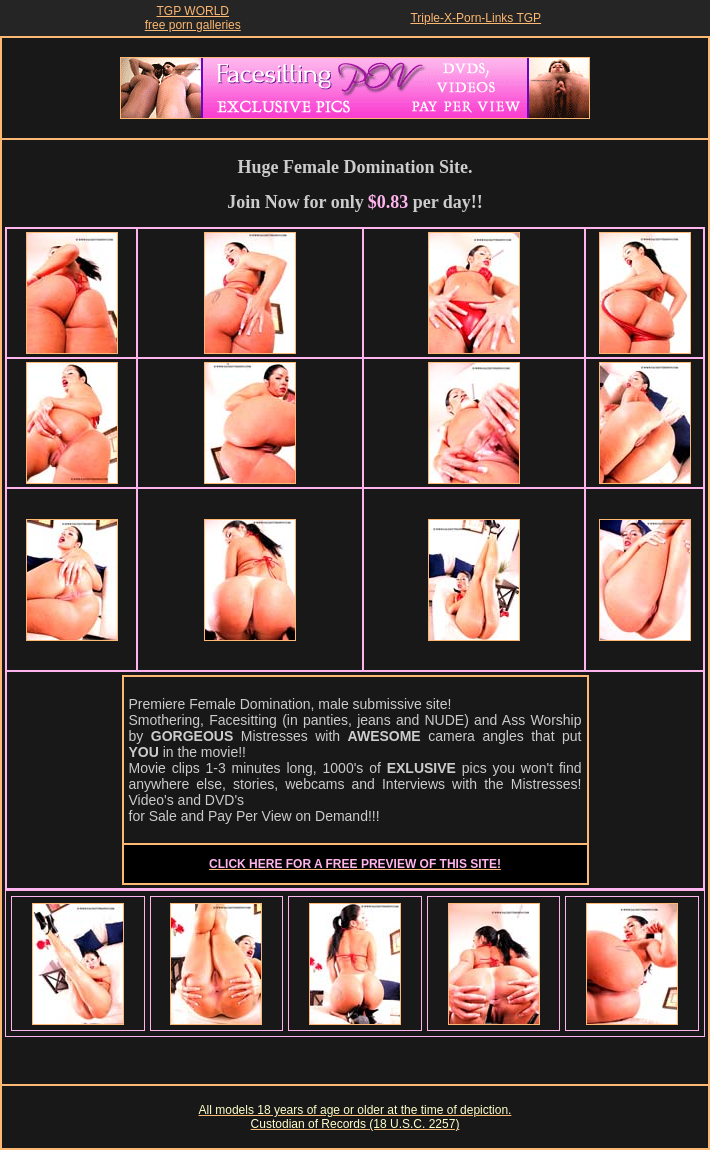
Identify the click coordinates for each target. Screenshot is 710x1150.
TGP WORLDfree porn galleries (193, 18)
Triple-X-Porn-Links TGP (475, 18)
